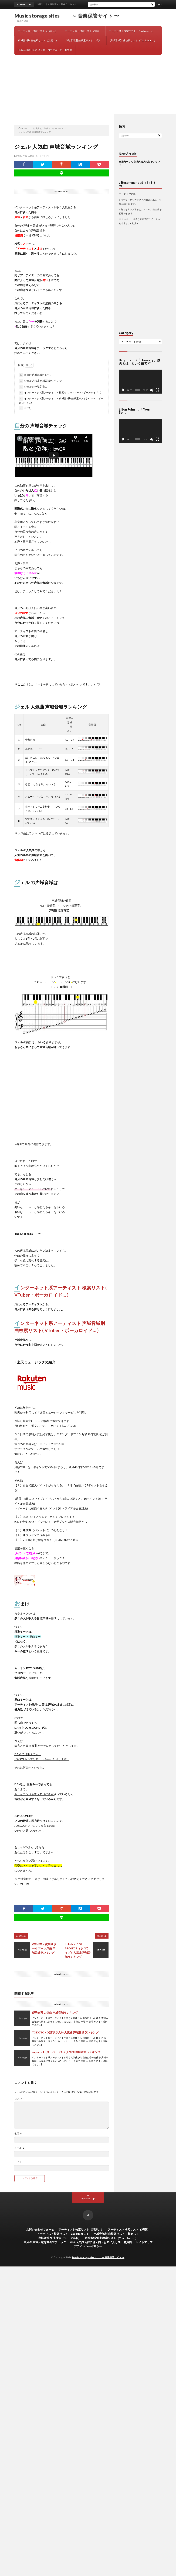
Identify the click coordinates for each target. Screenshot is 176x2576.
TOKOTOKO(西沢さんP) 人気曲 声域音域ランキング (65, 2032)
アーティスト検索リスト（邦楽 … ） (37, 30)
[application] (140, 382)
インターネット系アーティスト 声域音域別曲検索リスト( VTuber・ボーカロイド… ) (61, 400)
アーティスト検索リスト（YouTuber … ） (132, 30)
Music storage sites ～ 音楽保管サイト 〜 (66, 15)
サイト (18, 2162)
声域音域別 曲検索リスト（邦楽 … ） (38, 40)
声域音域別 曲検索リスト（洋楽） (84, 40)
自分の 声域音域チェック (35, 375)
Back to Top (88, 2198)
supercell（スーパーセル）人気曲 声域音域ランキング (66, 2052)
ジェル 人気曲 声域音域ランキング (40, 381)
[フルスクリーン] (157, 390)
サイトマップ (144, 2242)
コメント (19, 2098)
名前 (18, 2133)
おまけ (25, 408)
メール (19, 2148)
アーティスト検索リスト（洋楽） (83, 30)
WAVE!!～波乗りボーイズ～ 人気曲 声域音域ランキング (44, 1948)
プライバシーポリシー (88, 2246)
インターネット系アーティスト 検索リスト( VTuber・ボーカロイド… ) (60, 393)
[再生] (123, 390)
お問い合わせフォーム (40, 2229)
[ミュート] (151, 390)
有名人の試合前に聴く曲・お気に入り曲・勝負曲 (45, 49)
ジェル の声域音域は (33, 387)
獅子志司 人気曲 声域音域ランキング (55, 2012)
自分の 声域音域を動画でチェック (44, 2242)
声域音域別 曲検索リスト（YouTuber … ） (133, 40)
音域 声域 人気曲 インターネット (33, 156)
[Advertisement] (88, 87)
